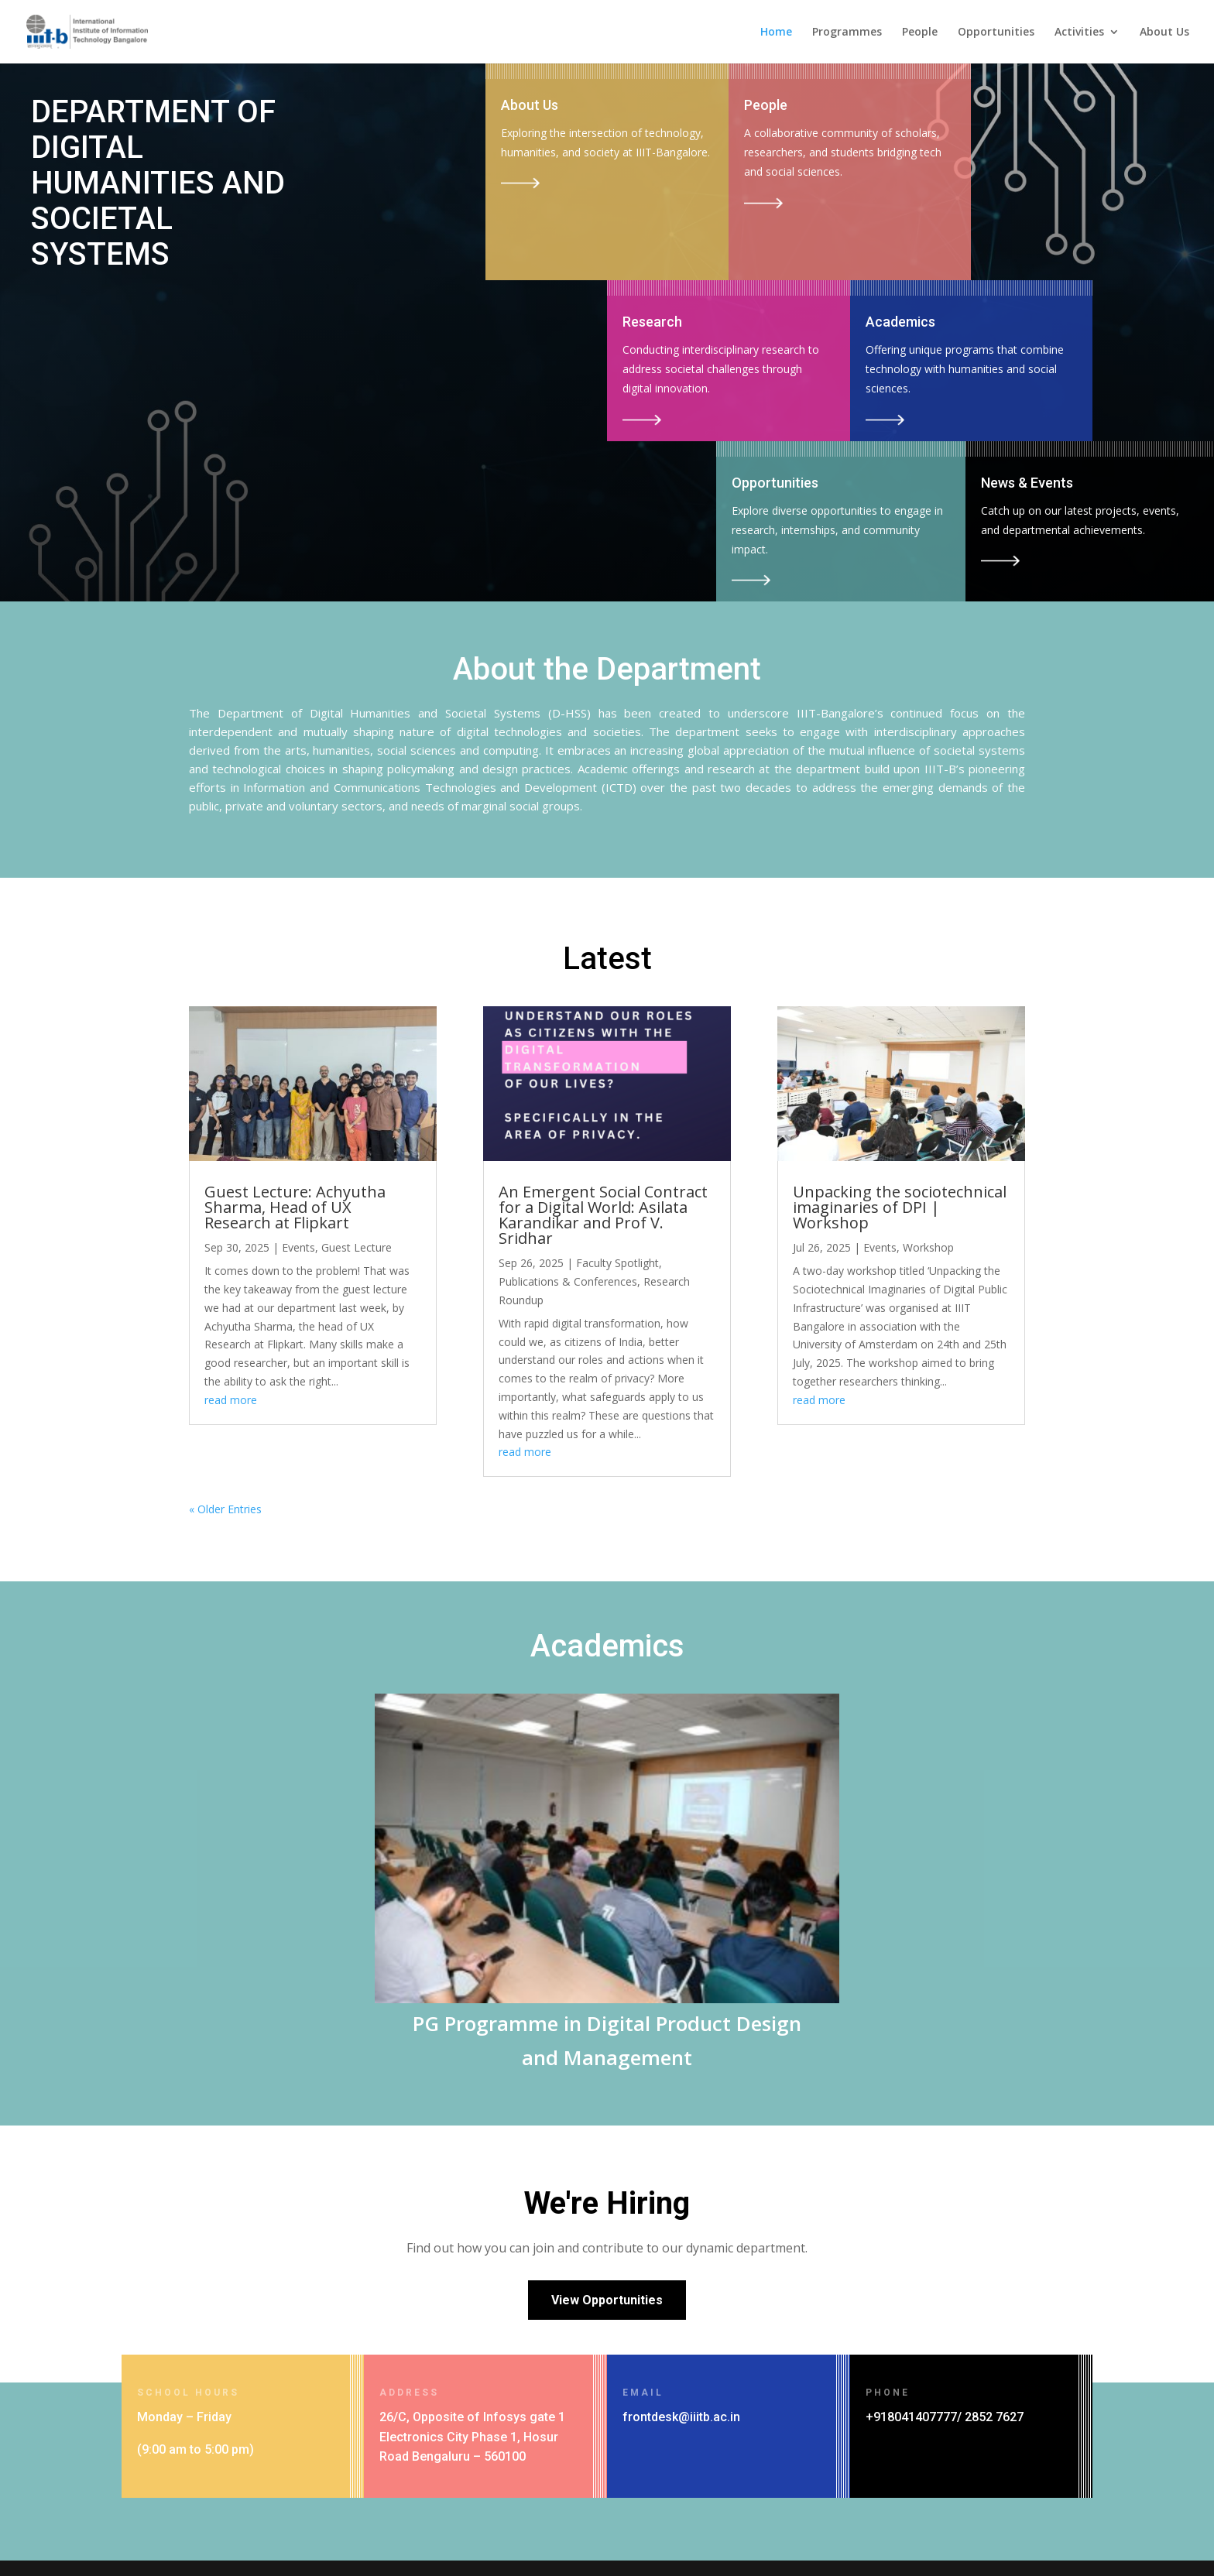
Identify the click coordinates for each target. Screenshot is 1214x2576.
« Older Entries (225, 1509)
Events (298, 1247)
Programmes (847, 32)
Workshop (928, 1247)
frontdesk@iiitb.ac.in (681, 2417)
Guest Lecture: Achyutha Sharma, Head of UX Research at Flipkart (295, 1207)
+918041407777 (911, 2417)
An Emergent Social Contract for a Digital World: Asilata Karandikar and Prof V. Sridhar (603, 1215)
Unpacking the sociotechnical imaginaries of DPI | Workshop (900, 1207)
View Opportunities (607, 2300)
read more (230, 1399)
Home (776, 32)
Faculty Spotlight (617, 1262)
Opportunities (996, 32)
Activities (1079, 32)
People (920, 32)
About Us (1164, 32)
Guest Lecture (356, 1247)
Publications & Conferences (568, 1281)
